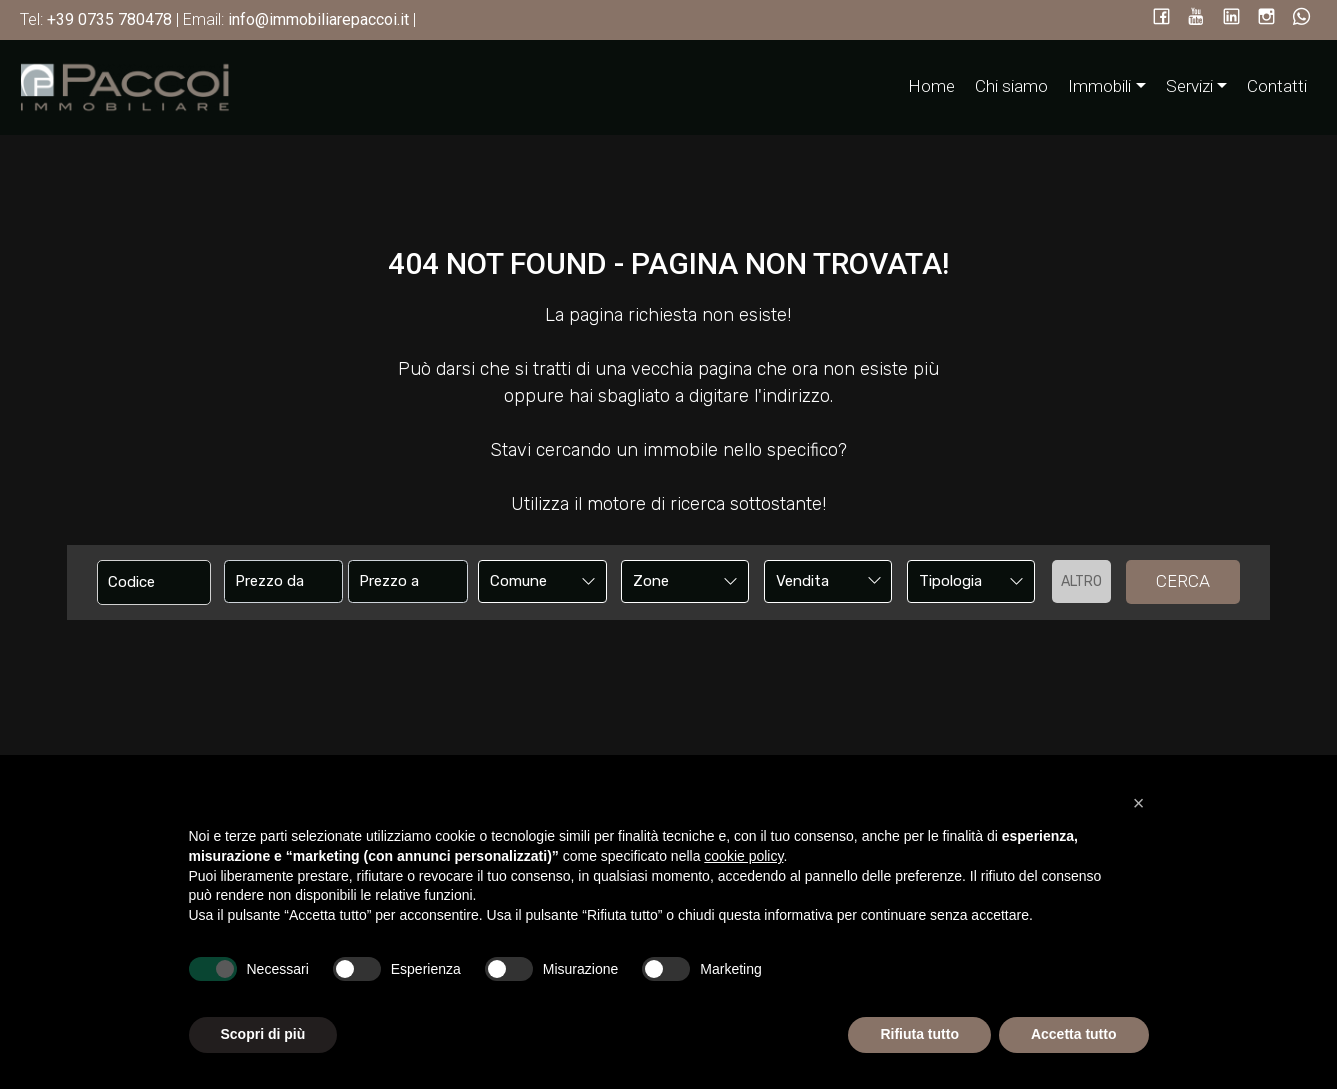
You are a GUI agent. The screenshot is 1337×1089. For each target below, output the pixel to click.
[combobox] (542, 581)
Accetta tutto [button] (1074, 1034)
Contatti (1277, 86)
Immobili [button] (1099, 86)
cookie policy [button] (743, 856)
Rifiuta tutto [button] (919, 1034)
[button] (1139, 803)
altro (1081, 581)
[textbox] (530, 581)
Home (931, 86)
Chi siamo (1011, 86)
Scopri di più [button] (263, 1034)
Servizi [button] (1189, 86)
